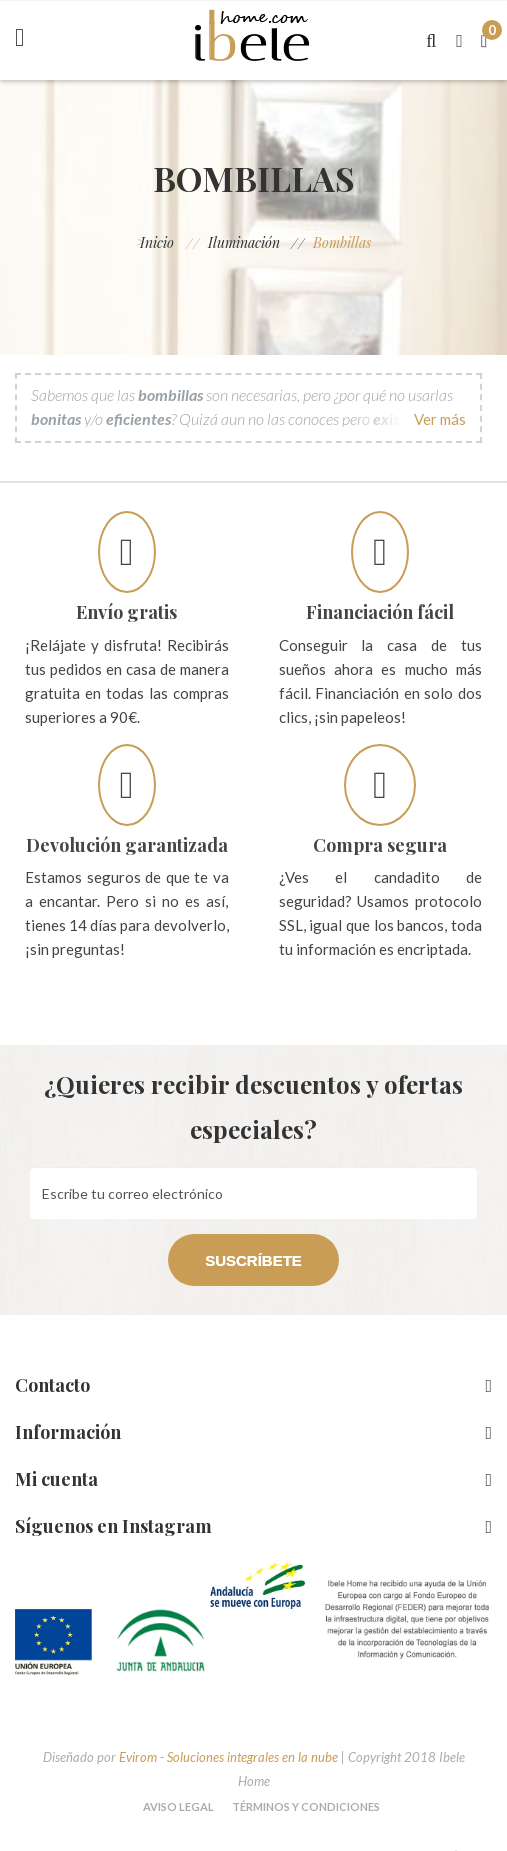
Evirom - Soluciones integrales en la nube (228, 1757)
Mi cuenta (56, 1479)
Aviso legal (178, 1806)
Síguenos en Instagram (113, 1526)
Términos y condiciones (306, 1806)
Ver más (440, 419)
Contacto (52, 1385)
